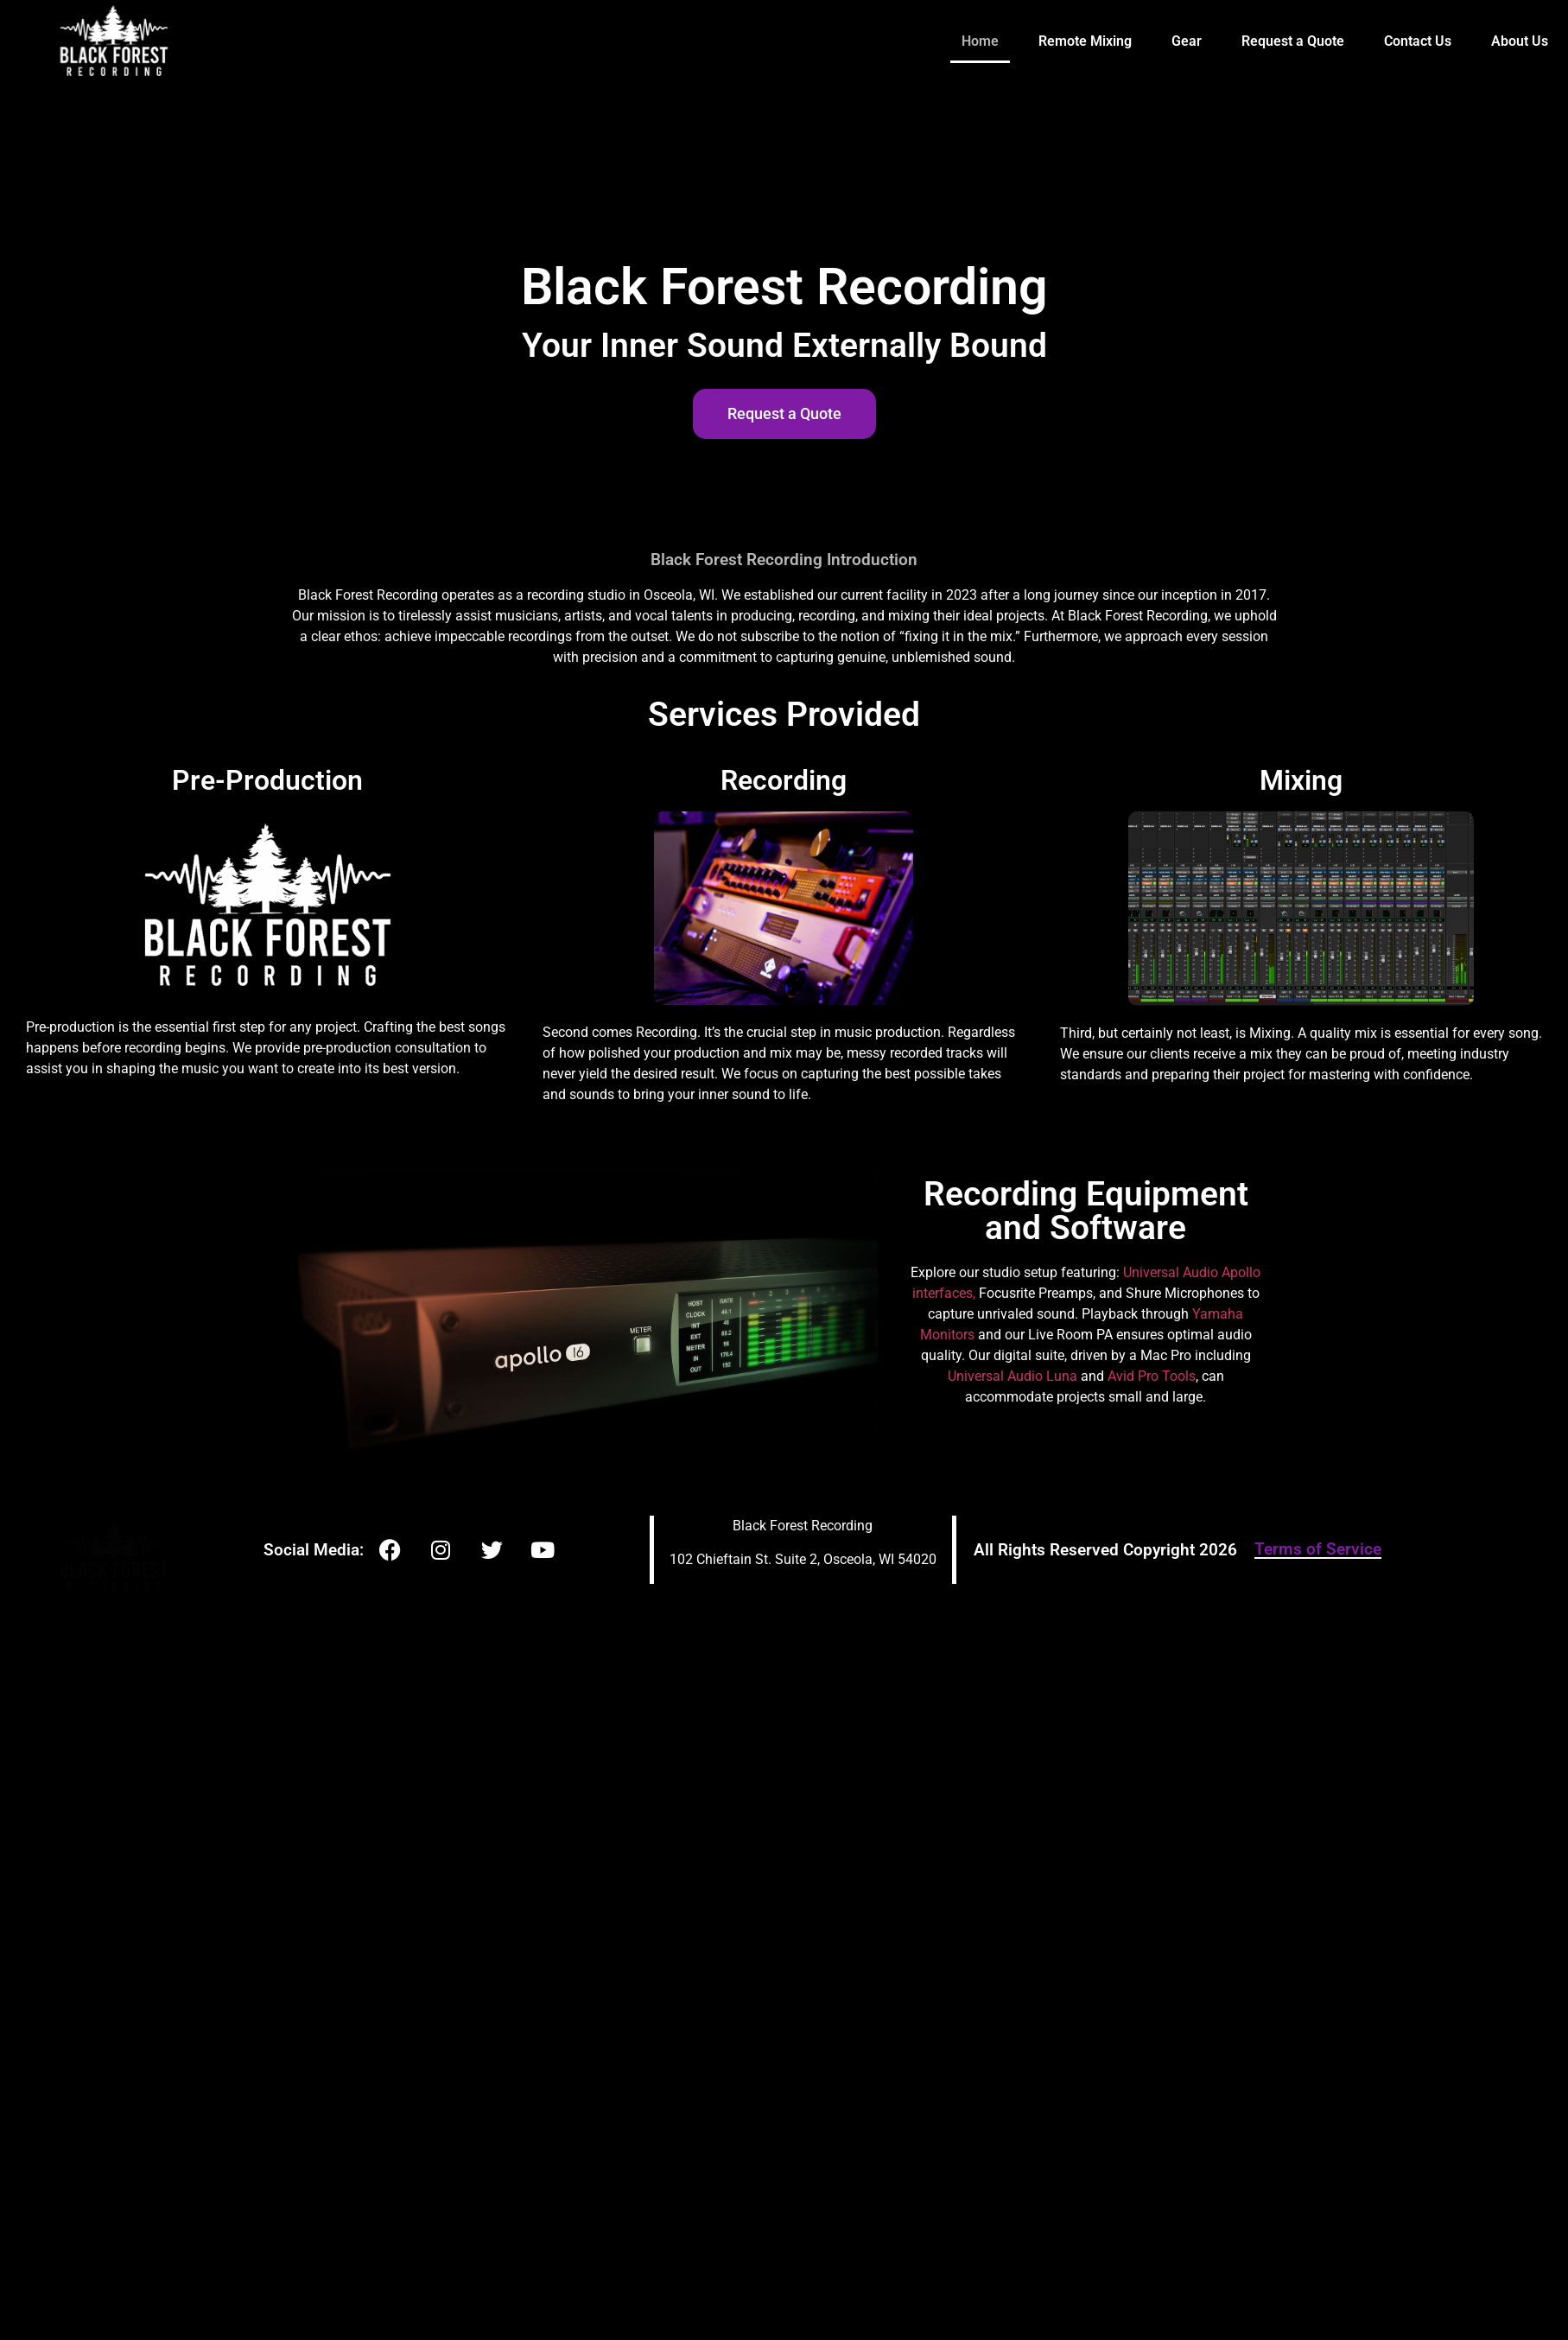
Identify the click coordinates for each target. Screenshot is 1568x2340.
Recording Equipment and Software (1086, 1211)
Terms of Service (1317, 1549)
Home (980, 41)
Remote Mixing (1085, 41)
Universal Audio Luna (1012, 1376)
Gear (1186, 41)
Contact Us (1417, 41)
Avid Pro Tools (1152, 1376)
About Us (1519, 41)
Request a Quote (1292, 41)
